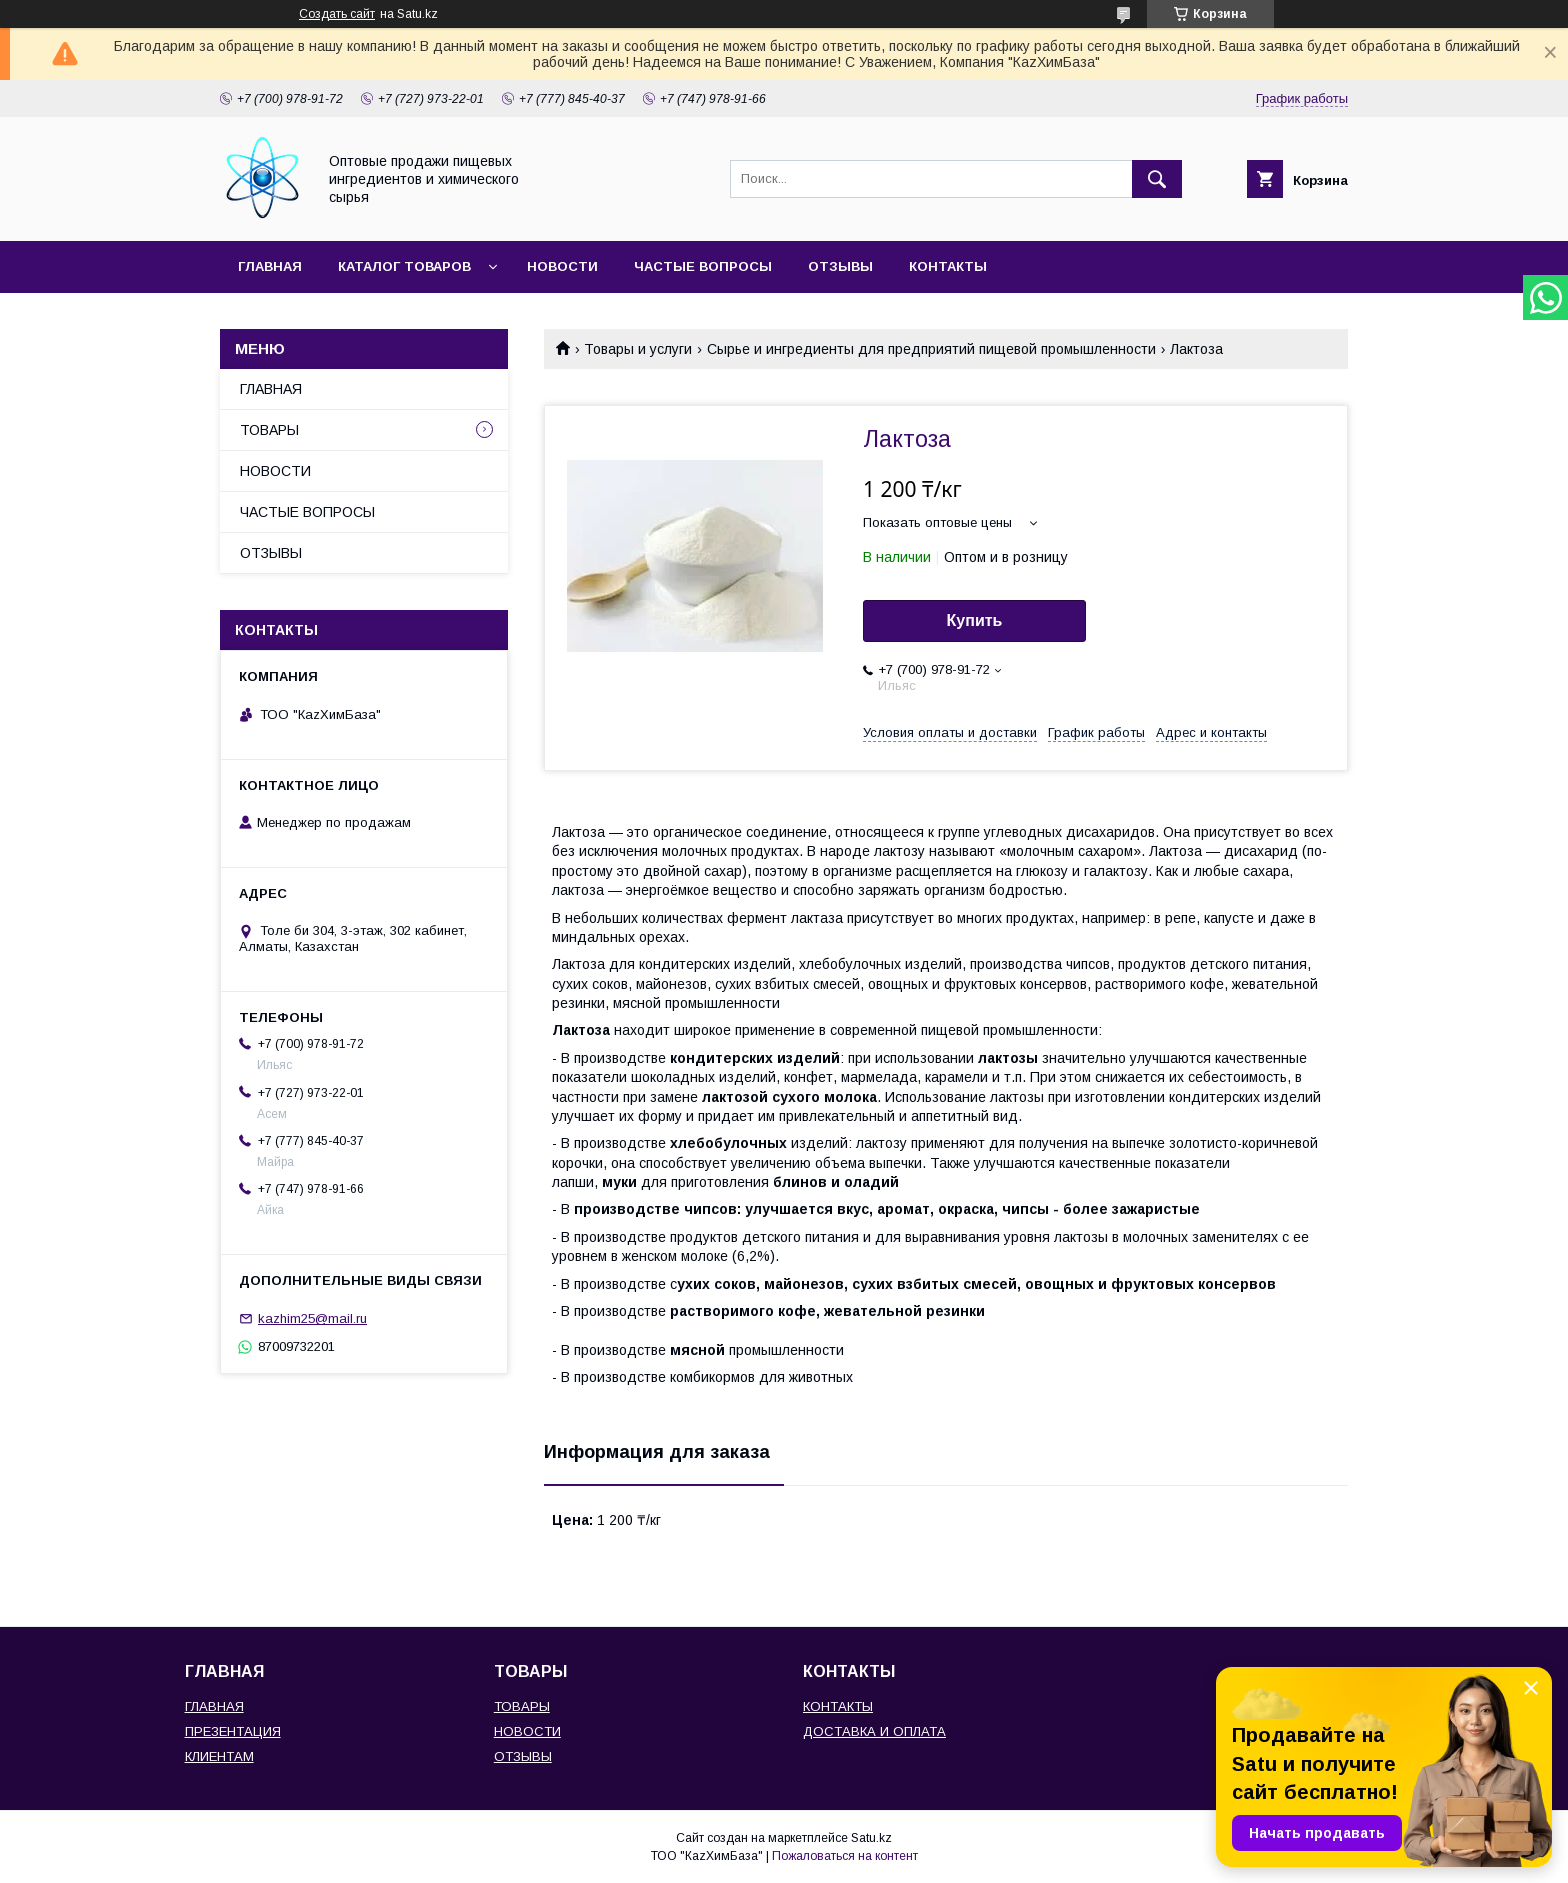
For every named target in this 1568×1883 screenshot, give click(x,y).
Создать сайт (337, 14)
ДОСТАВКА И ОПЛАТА (874, 1731)
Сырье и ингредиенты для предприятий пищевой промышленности (931, 349)
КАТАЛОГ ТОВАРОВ (404, 266)
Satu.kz (871, 1838)
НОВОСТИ (562, 266)
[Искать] (1157, 179)
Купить (975, 620)
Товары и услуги (638, 349)
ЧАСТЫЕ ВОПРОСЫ (703, 266)
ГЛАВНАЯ (270, 266)
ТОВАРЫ (269, 430)
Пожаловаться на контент (845, 1856)
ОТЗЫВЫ (840, 266)
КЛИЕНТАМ (219, 1756)
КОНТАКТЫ (948, 266)
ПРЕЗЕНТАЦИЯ (233, 1731)
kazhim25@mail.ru (312, 1318)
